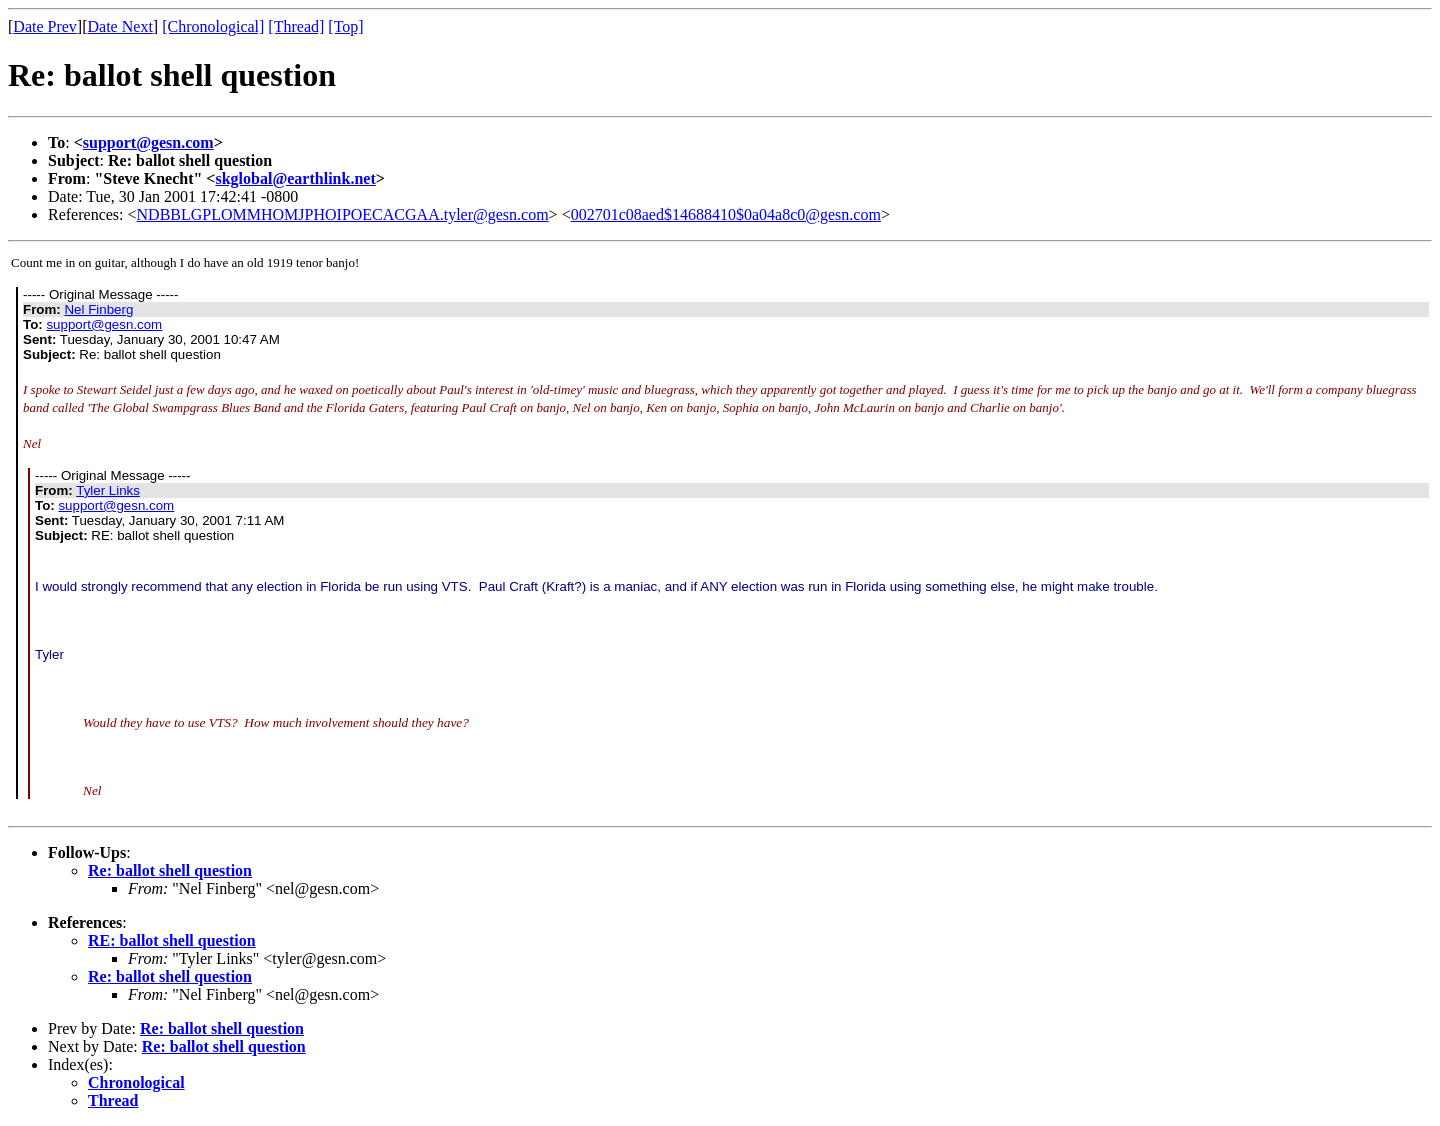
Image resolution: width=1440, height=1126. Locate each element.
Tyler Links (108, 490)
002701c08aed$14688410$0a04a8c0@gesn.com (726, 214)
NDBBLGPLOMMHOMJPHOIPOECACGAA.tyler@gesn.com (343, 214)
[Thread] (296, 26)
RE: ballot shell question (172, 940)
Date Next (120, 26)
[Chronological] (213, 26)
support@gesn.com (148, 142)
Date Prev (45, 26)
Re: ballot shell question (170, 870)
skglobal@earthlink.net (295, 178)
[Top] (345, 26)
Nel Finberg (98, 309)
